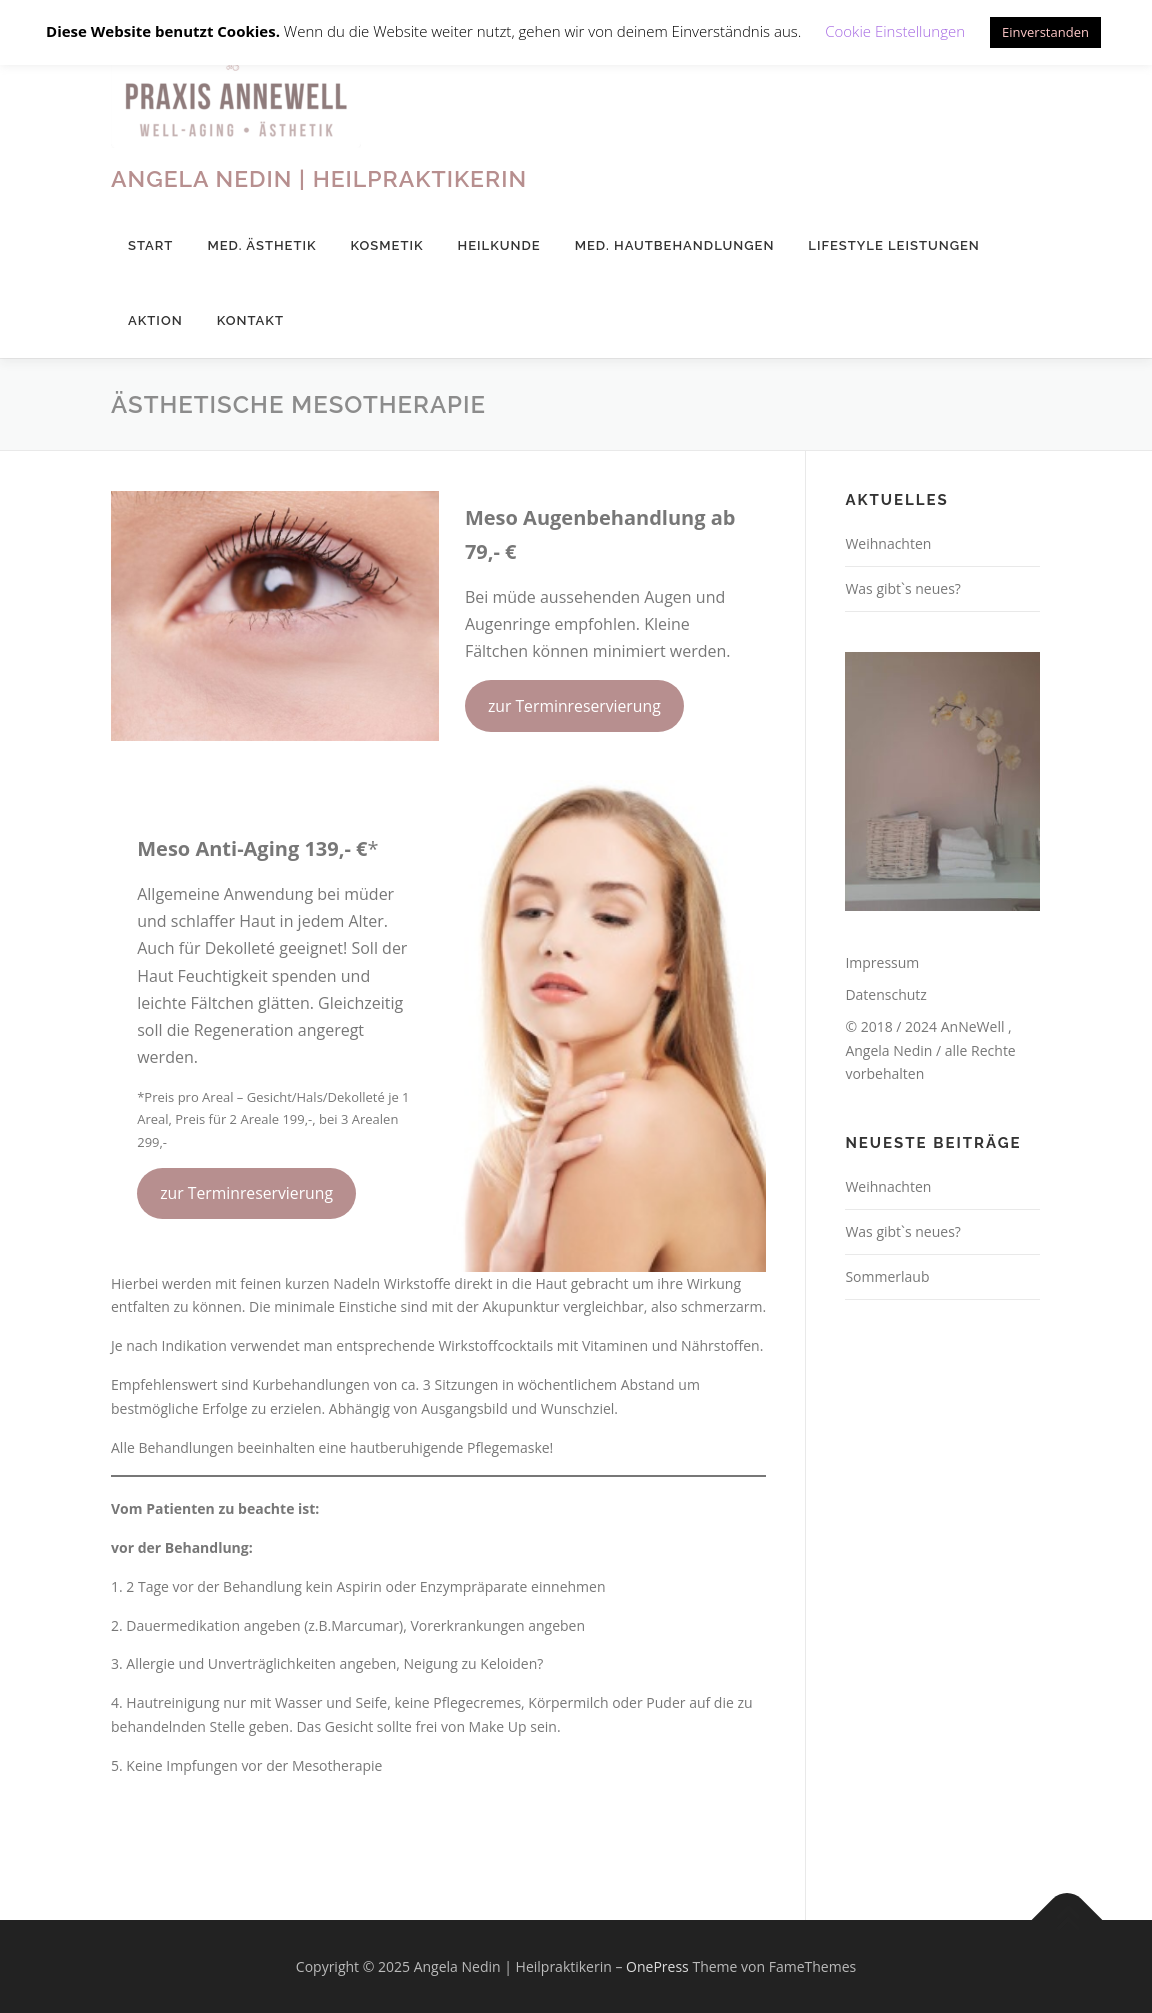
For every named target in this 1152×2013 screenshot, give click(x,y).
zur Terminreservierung (574, 706)
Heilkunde (499, 245)
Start (150, 245)
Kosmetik (387, 245)
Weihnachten (888, 543)
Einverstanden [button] (1045, 32)
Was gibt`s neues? (903, 588)
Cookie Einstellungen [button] (895, 31)
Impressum (882, 962)
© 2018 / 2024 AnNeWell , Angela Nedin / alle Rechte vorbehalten (930, 1050)
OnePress (657, 1966)
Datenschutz (885, 994)
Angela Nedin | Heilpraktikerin (319, 178)
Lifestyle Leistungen (893, 245)
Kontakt (250, 320)
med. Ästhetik (261, 245)
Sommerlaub (887, 1276)
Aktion (155, 320)
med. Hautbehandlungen (675, 245)
